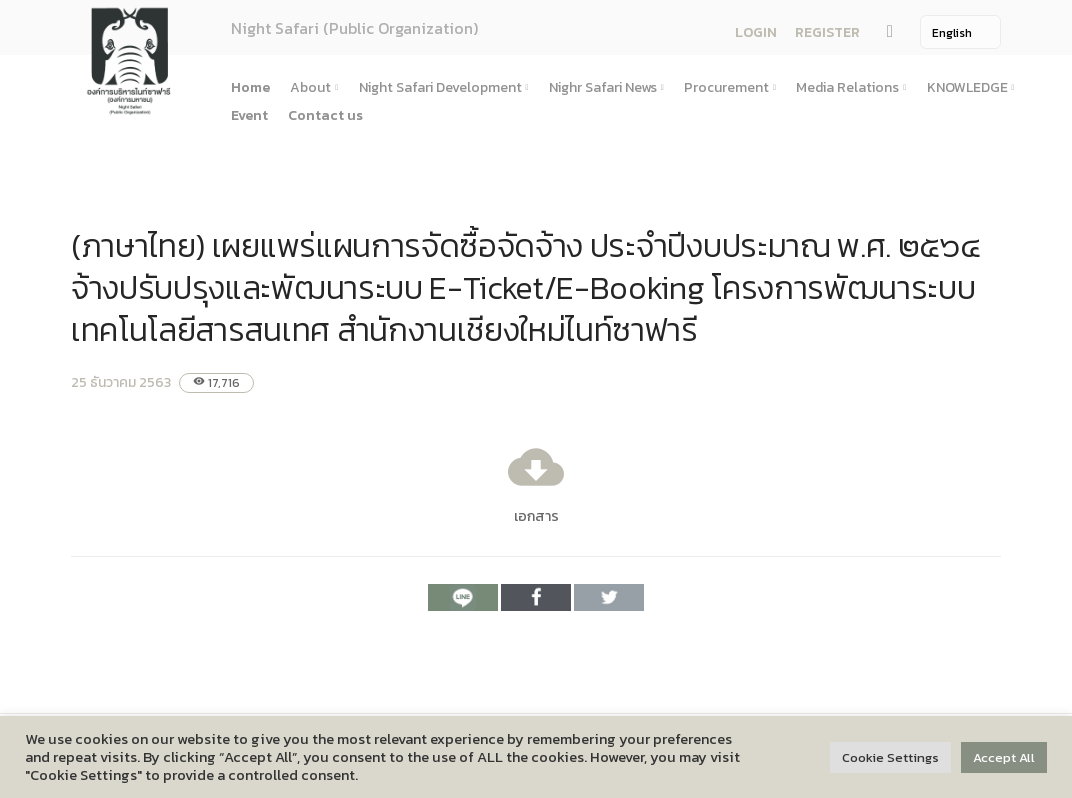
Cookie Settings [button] (890, 757)
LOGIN (756, 32)
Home (250, 87)
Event (249, 115)
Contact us (325, 115)
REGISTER (827, 32)
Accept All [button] (1004, 757)
